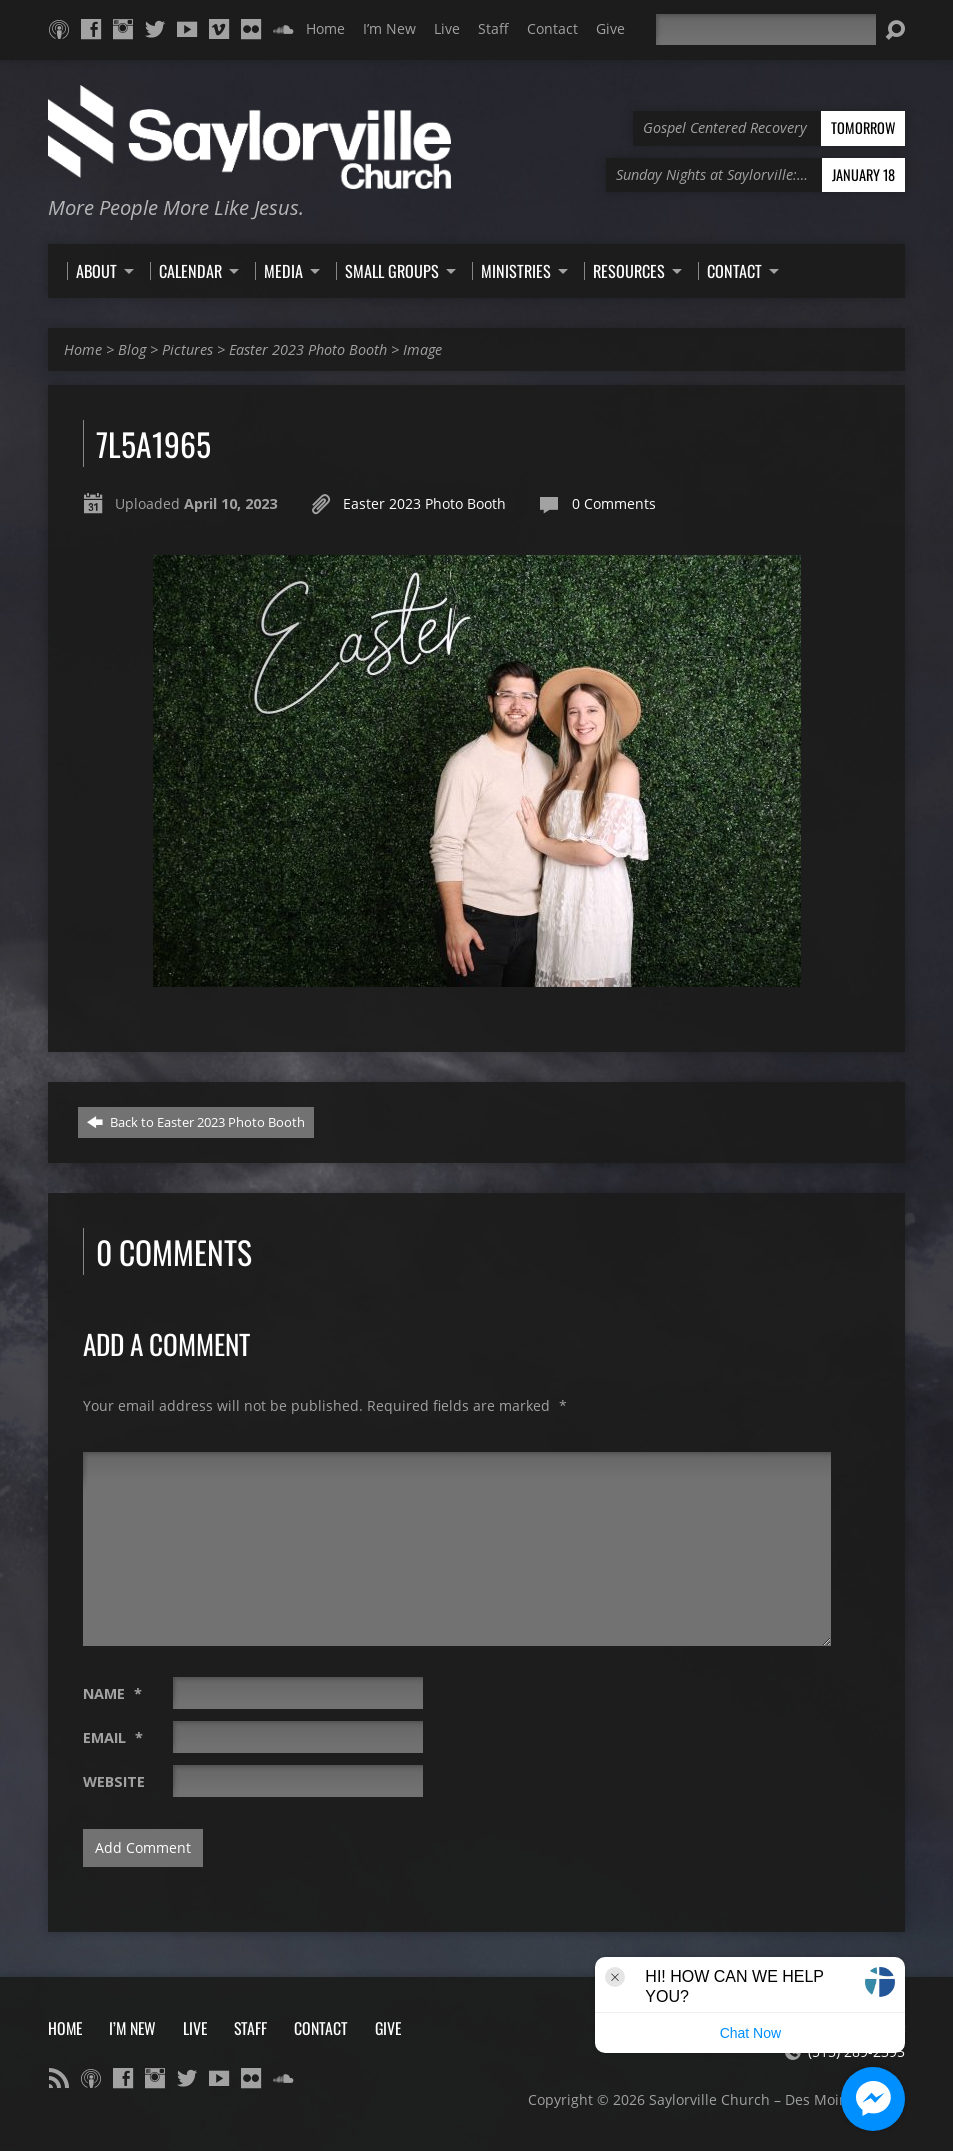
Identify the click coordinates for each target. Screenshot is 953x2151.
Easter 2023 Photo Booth (308, 349)
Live (447, 28)
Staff (493, 28)
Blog (132, 349)
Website (114, 1781)
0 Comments (614, 503)
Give (610, 28)
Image (422, 349)
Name (112, 1693)
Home (325, 28)
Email (113, 1737)
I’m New (389, 28)
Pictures (187, 349)
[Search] (766, 29)
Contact (552, 28)
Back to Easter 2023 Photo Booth (196, 1122)
